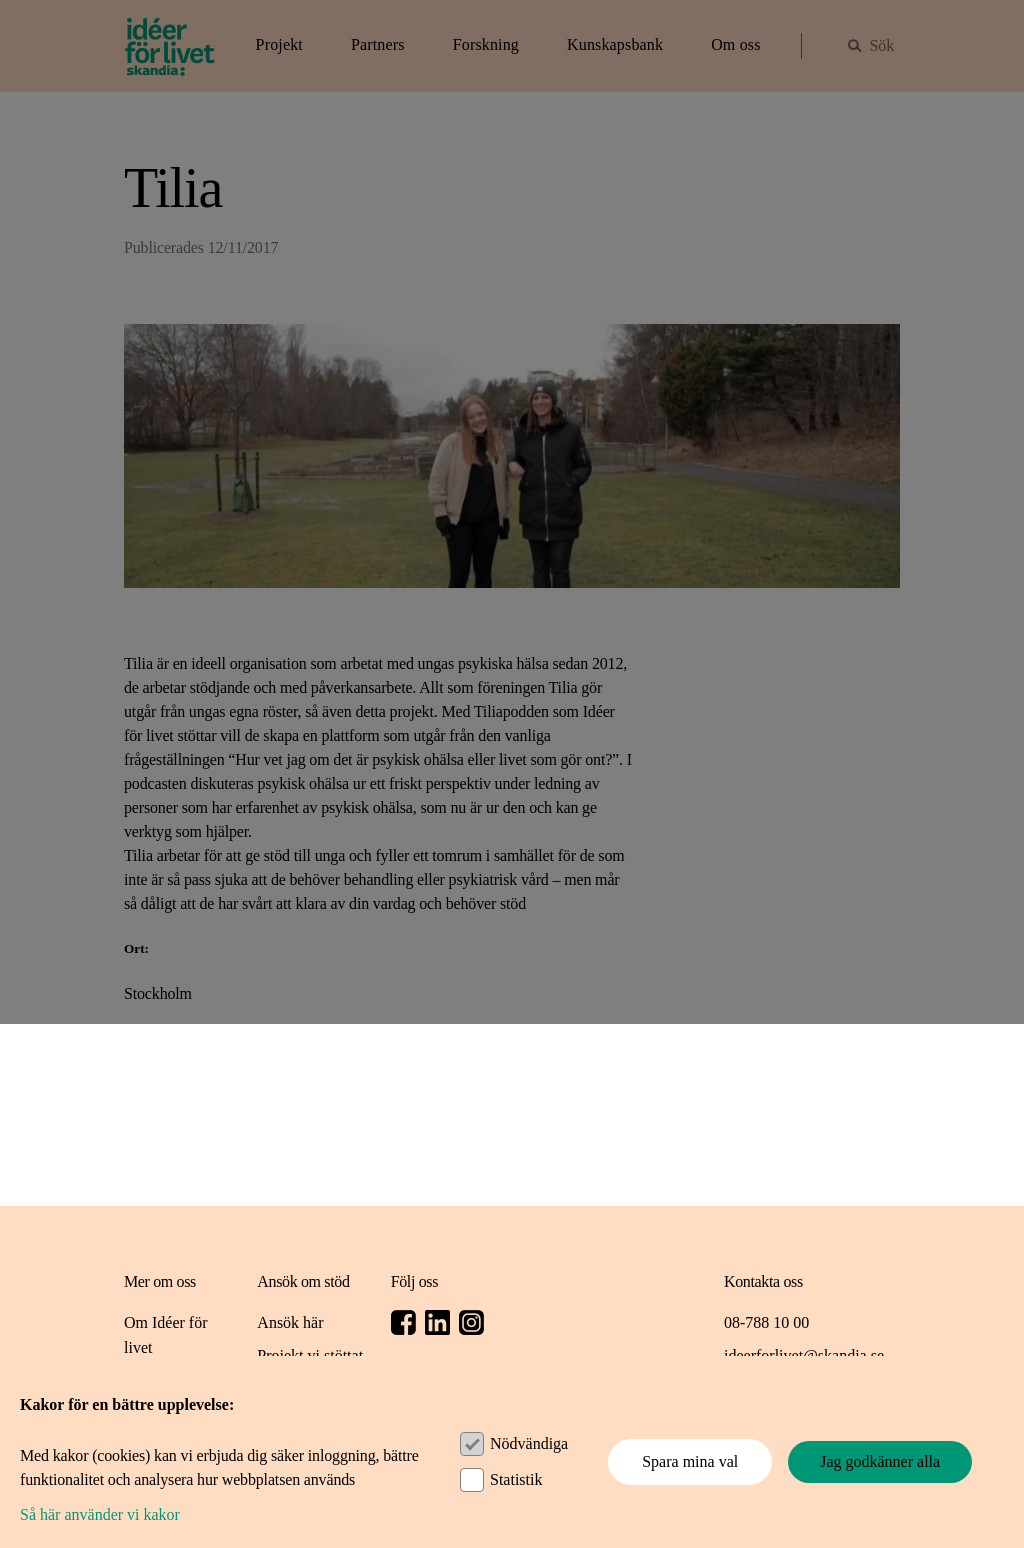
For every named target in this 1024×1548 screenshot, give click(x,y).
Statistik (516, 1479)
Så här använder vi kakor (100, 1514)
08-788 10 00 (766, 1322)
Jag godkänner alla (880, 1461)
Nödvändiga (529, 1443)
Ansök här (290, 1322)
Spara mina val (690, 1461)
